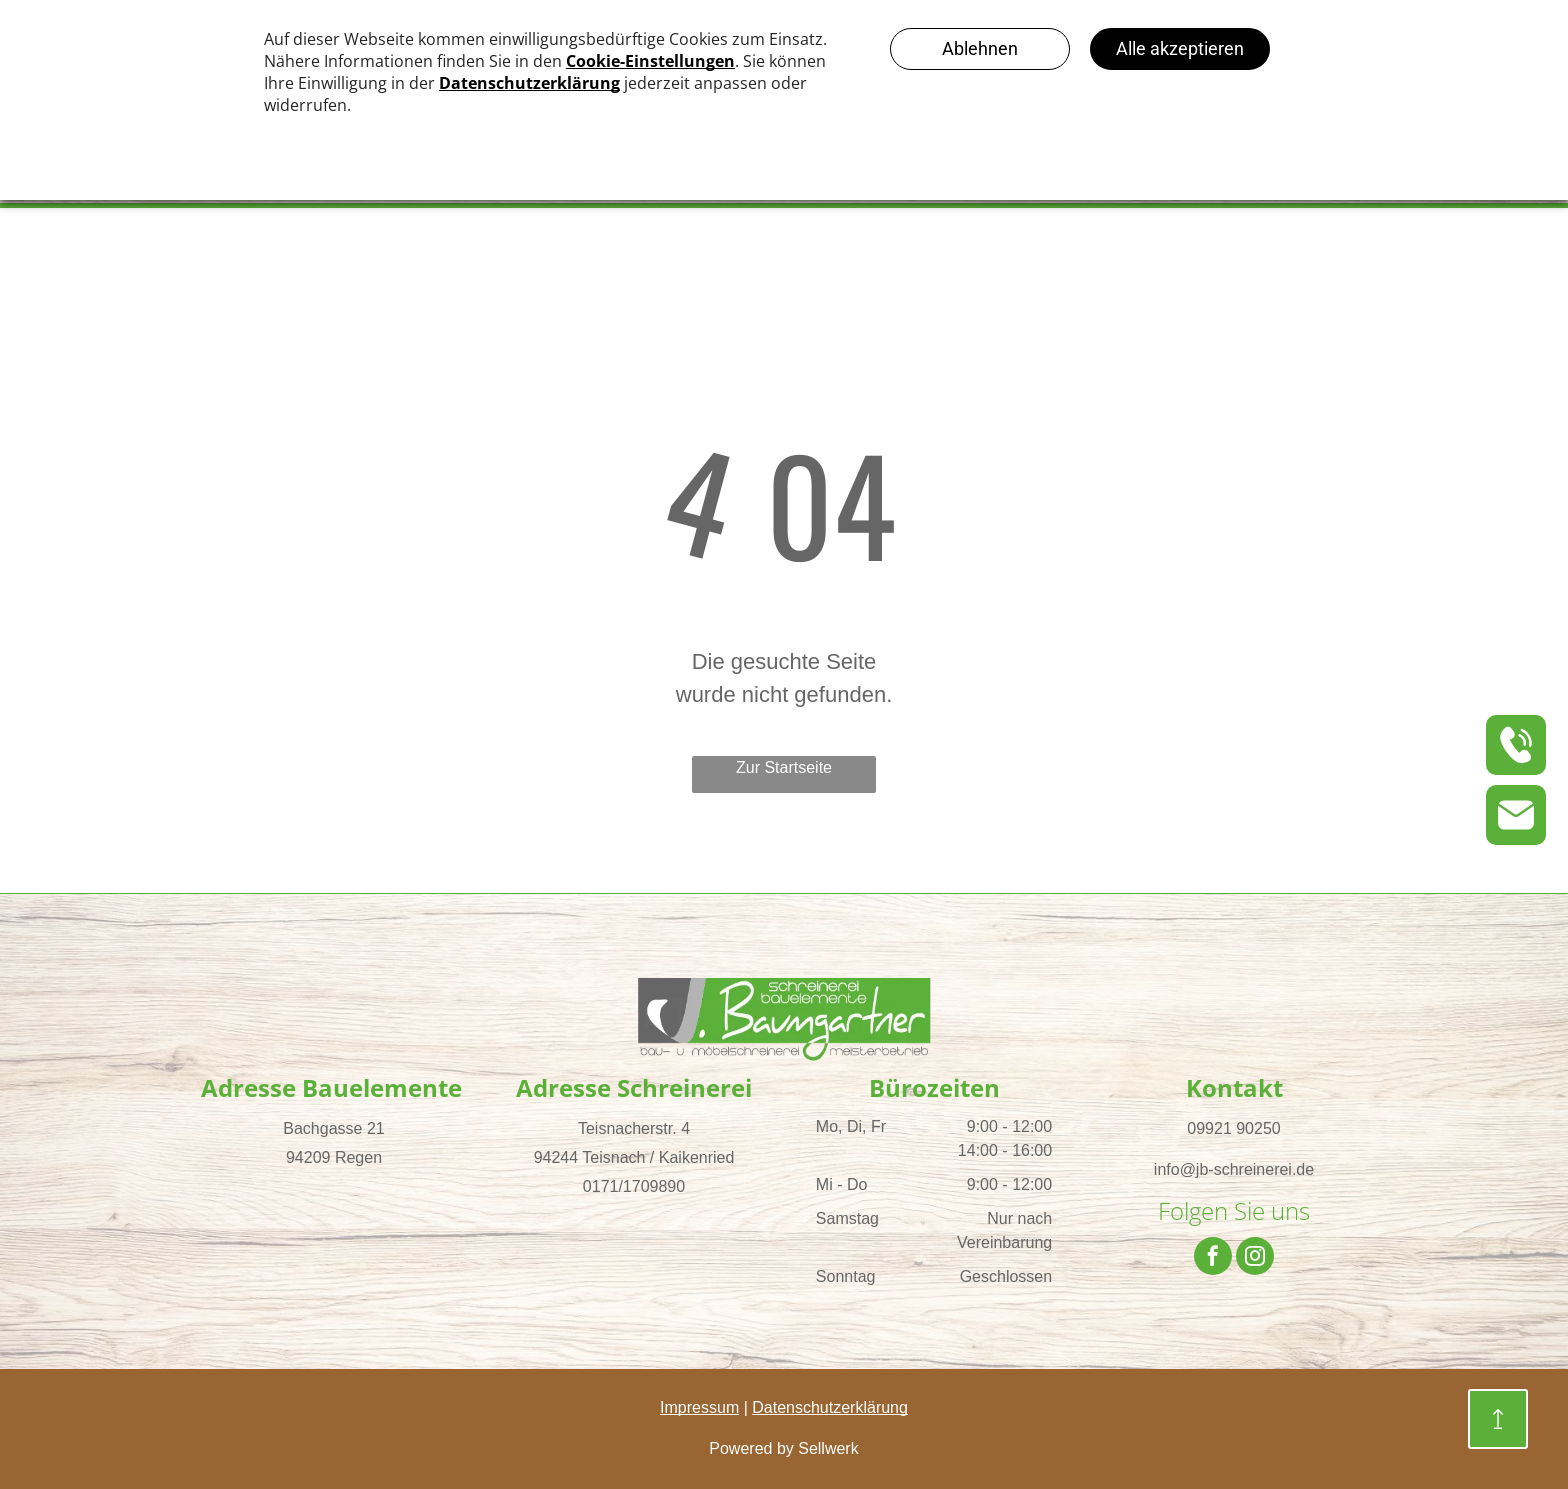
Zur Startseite (784, 767)
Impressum (699, 1407)
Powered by (751, 1448)
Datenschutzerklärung (830, 1407)
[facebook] (1213, 1258)
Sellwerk (828, 1448)
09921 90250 (1233, 1128)
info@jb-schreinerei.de (1234, 1169)
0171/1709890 (634, 1186)
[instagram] (1255, 1258)
